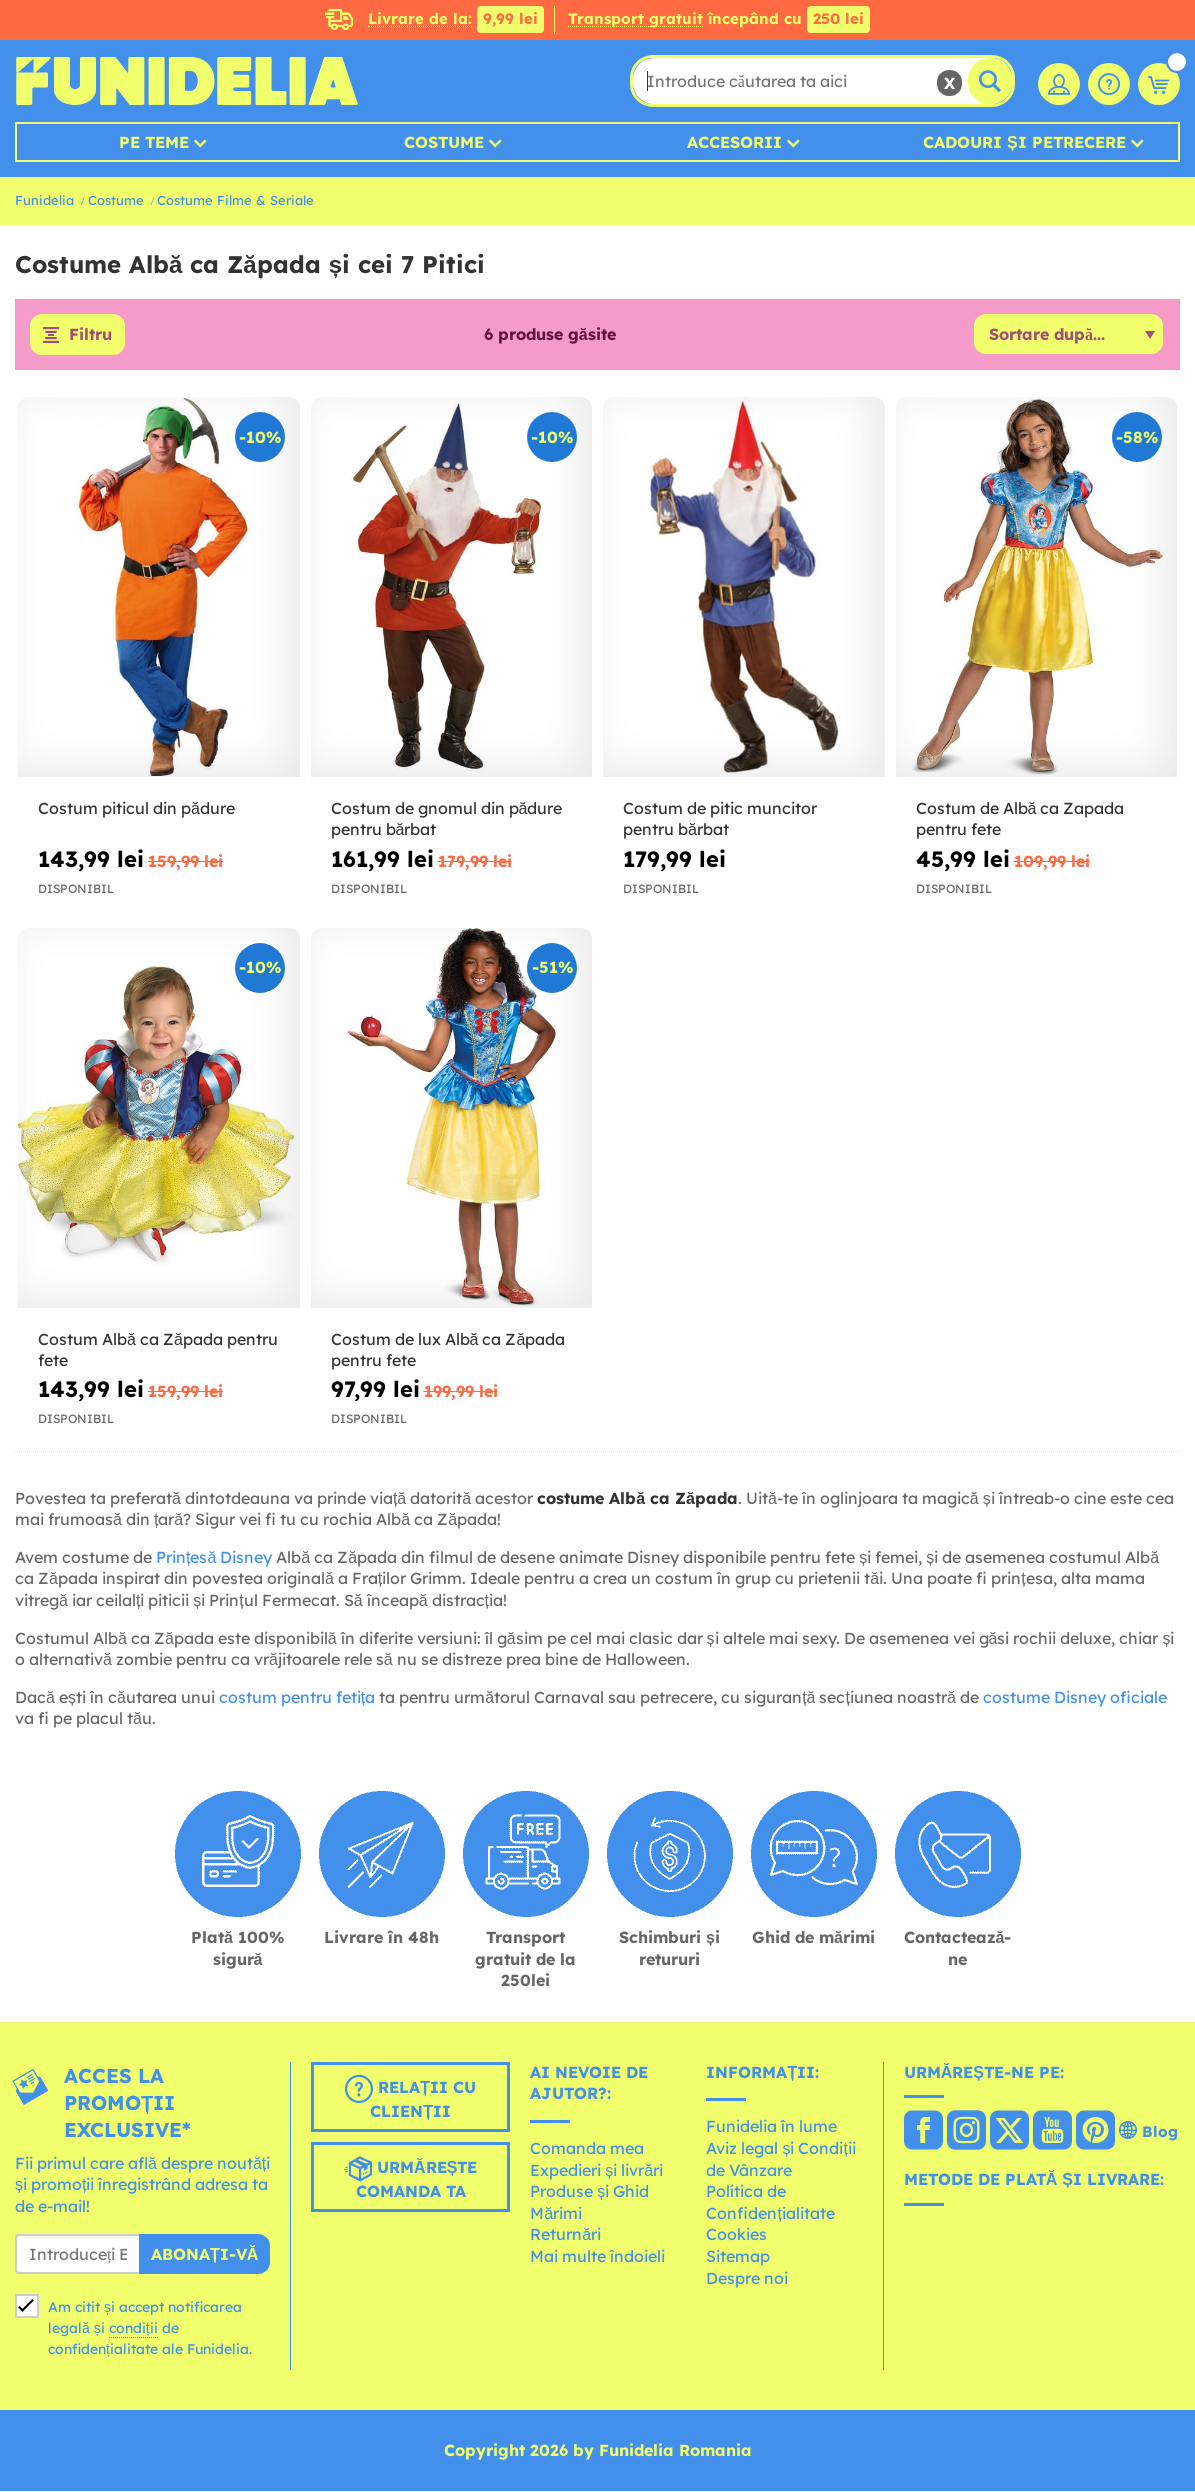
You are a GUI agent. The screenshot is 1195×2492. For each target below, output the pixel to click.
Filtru (90, 335)
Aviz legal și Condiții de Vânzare (780, 2159)
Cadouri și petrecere (1024, 142)
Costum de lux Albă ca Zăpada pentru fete (448, 1349)
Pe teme (154, 142)
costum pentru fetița (297, 1697)
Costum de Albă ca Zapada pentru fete (1020, 819)
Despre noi (747, 2278)
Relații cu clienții (410, 2098)
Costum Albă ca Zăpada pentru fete (158, 1349)
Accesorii (734, 142)
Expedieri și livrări (596, 2170)
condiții (133, 2328)
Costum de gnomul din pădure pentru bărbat (447, 819)
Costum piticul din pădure (136, 809)
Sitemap (738, 2256)
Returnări (565, 2235)
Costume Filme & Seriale (235, 200)
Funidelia (44, 200)
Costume (444, 142)
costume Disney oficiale (1075, 1697)
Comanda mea (587, 2148)
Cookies (736, 2235)
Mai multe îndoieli (597, 2256)
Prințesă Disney (214, 1557)
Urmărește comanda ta (410, 2178)
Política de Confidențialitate (770, 2203)
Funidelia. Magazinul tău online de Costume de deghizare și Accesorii (186, 81)
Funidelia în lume (771, 2127)
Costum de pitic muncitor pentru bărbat (720, 819)
